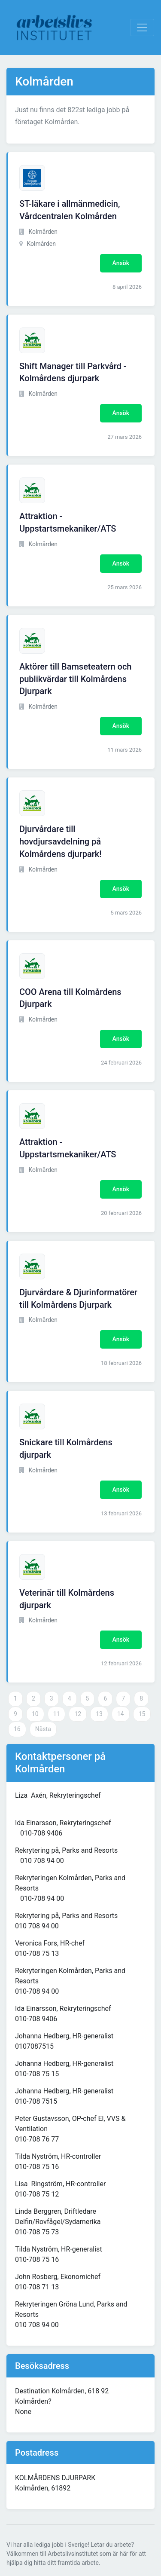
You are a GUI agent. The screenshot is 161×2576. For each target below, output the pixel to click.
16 (17, 1728)
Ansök (120, 263)
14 (120, 1713)
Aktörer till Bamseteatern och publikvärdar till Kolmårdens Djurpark (75, 679)
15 (142, 1713)
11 (56, 1713)
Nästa (43, 1728)
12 (77, 1713)
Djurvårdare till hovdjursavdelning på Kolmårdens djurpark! (60, 841)
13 (99, 1713)
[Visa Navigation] (142, 27)
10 (35, 1713)
